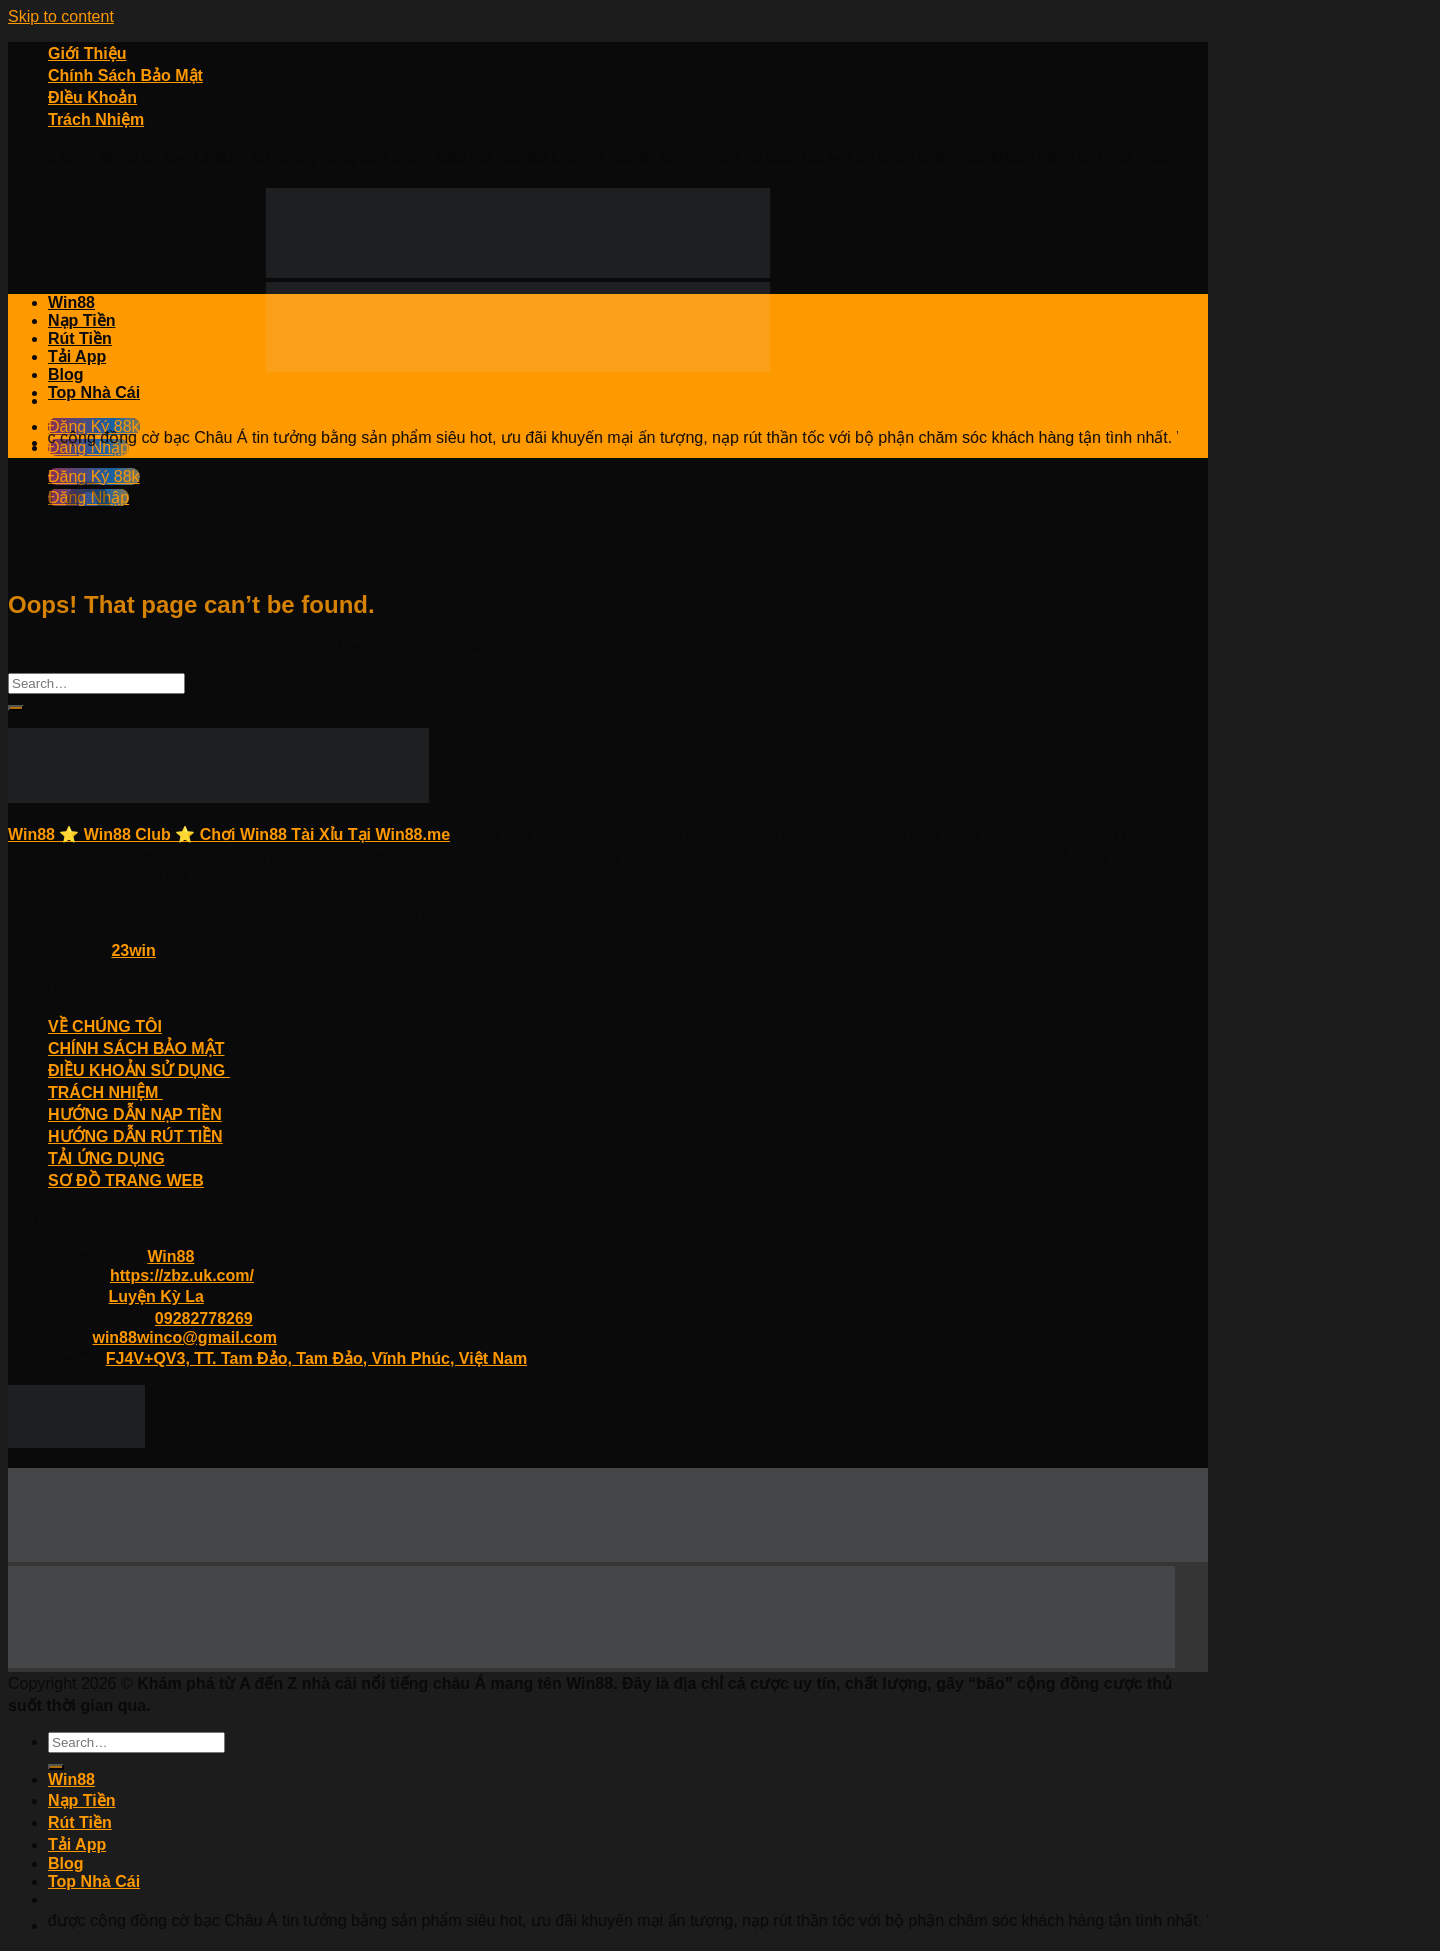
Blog (66, 374)
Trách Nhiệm (96, 119)
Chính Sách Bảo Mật (125, 75)
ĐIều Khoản (92, 97)
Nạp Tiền (81, 320)
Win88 (71, 302)
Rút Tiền (80, 338)
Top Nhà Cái (94, 392)
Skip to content (61, 16)
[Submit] (16, 708)
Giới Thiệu (87, 53)
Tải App (77, 356)
